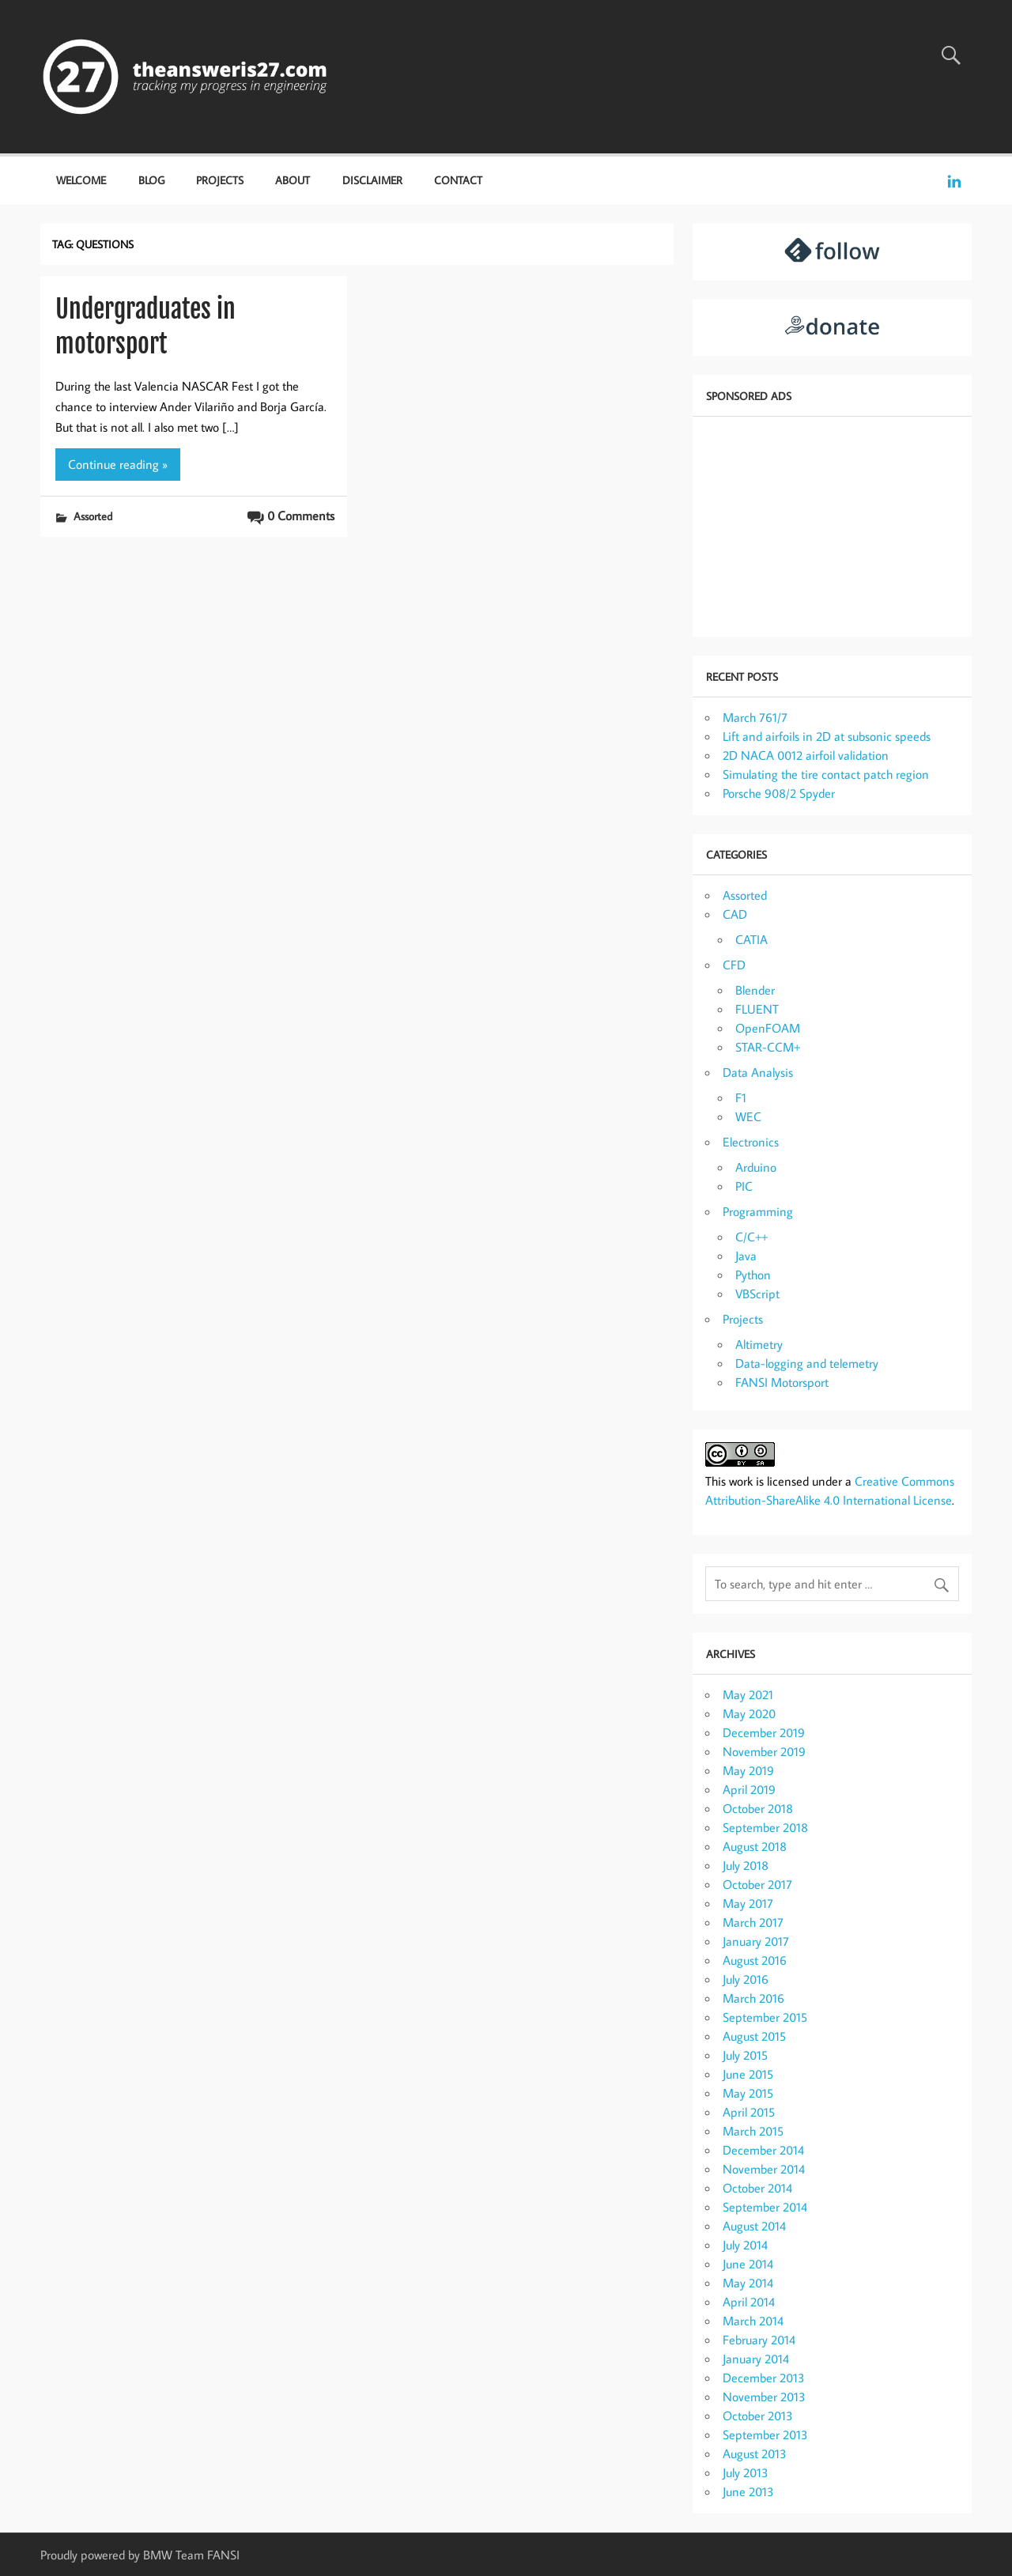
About (292, 179)
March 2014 (753, 2321)
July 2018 (745, 1865)
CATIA (751, 939)
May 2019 (748, 1770)
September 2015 (765, 2017)
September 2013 (765, 2434)
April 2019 (749, 1789)
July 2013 (745, 2472)
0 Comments (300, 515)
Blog (151, 179)
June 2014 (748, 2264)
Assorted (93, 515)
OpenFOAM (767, 1028)
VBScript (757, 1293)
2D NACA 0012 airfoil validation (806, 755)
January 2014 (756, 2358)
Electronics (751, 1142)
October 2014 (757, 2188)
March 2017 (753, 1922)
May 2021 (748, 1694)
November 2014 (764, 2169)
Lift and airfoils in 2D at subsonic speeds (827, 736)
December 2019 (764, 1732)
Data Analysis (758, 1072)
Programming (758, 1211)
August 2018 (755, 1846)
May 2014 (748, 2283)
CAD (735, 914)
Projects (220, 179)
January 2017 (756, 1941)
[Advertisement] (832, 525)
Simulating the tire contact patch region (826, 774)
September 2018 (765, 1827)
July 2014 (745, 2245)
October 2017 (757, 1884)
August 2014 (754, 2226)
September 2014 (765, 2207)
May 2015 (748, 2093)
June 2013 (748, 2491)
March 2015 (753, 2131)
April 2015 (749, 2112)
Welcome (81, 179)
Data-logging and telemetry (806, 1363)
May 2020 (749, 1713)
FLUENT (757, 1009)
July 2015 (745, 2055)
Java (746, 1255)
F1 (740, 1097)
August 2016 (755, 1960)
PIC (744, 1186)
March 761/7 (755, 717)
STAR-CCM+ (767, 1047)
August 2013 (755, 2453)
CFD (734, 965)
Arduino (755, 1167)
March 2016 (753, 1998)
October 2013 (758, 2415)
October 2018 (758, 1808)
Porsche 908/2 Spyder (779, 793)
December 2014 (763, 2150)
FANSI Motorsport (782, 1382)
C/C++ (751, 1237)
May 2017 (748, 1903)
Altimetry (759, 1344)
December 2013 (764, 2377)
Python (753, 1274)
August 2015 (754, 2036)
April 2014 (749, 2302)
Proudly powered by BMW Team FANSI (140, 2555)
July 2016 (745, 1979)
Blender (755, 990)
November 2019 (764, 1751)
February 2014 (759, 2339)
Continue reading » (118, 464)
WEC (748, 1116)
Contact (458, 179)
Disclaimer (372, 179)
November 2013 (764, 2396)
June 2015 (748, 2074)
